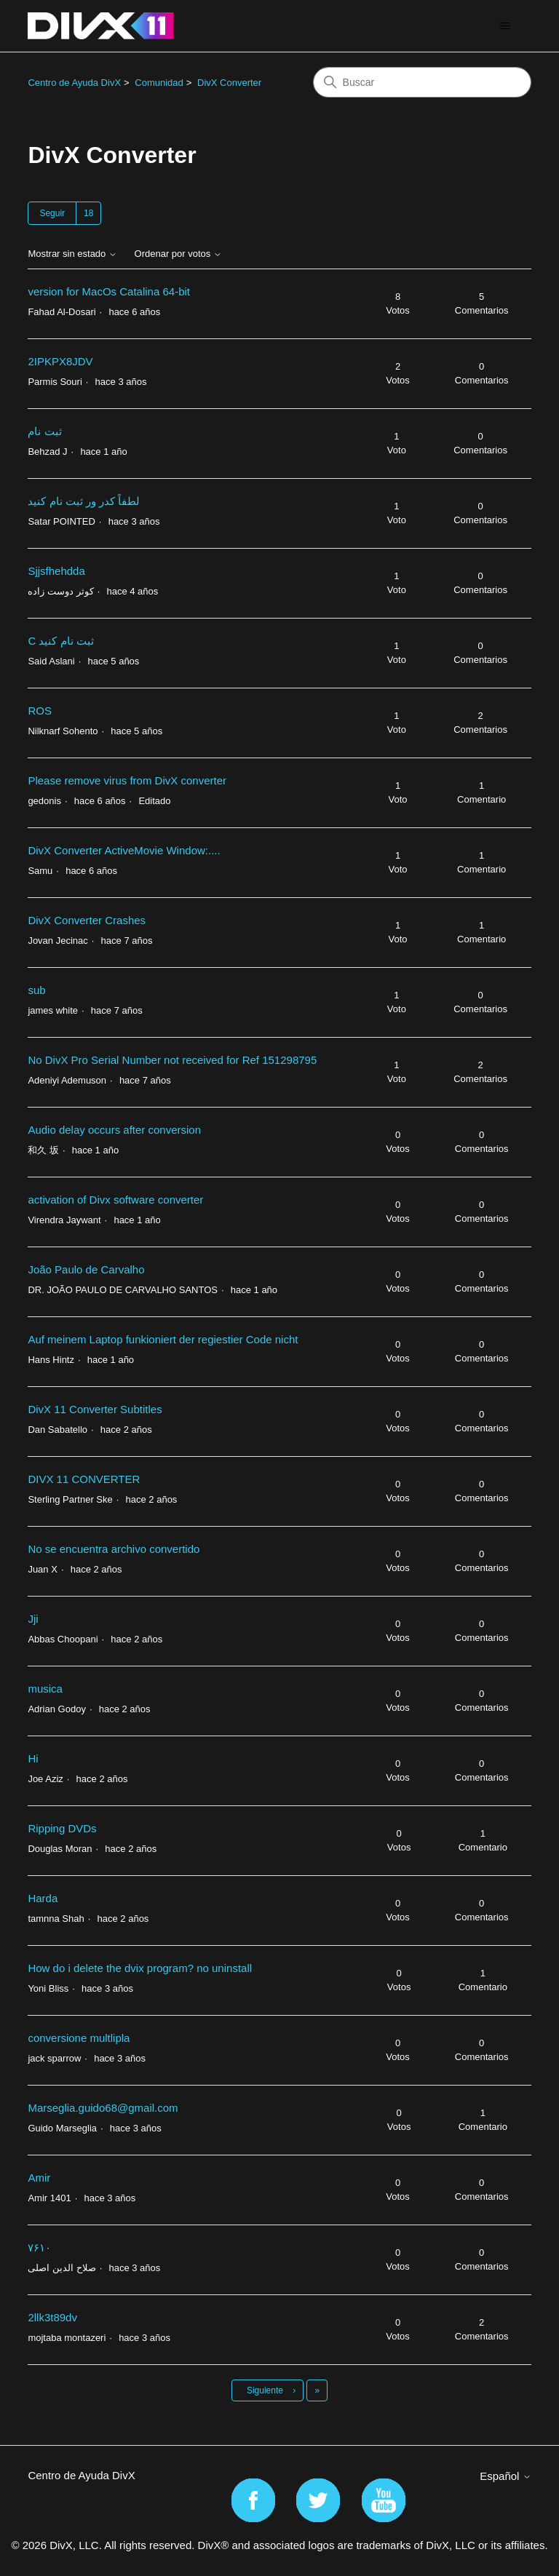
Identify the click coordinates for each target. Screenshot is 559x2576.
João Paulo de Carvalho (86, 1269)
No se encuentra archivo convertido (113, 1549)
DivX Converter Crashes (87, 920)
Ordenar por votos (178, 254)
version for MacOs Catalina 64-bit (109, 291)
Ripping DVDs (62, 1828)
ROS (40, 710)
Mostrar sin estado (72, 254)
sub (36, 990)
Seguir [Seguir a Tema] (52, 213)
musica (45, 1688)
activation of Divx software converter (115, 1199)
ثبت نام (44, 431)
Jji (33, 1619)
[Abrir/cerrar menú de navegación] (505, 26)
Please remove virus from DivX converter (127, 780)
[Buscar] (422, 82)
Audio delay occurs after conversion (114, 1130)
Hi (33, 1758)
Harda (43, 1898)
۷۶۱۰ (39, 2247)
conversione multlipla (79, 2038)
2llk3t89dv (52, 2317)
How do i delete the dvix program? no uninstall (140, 1968)
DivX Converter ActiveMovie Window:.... (124, 850)
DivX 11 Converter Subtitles (95, 1409)
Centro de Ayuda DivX (74, 82)
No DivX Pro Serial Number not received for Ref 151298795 (172, 1060)
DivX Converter (229, 82)
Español (505, 2476)
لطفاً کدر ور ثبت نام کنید (84, 501)
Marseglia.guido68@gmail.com (103, 2108)
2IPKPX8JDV (60, 361)
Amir (39, 2177)
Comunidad (159, 82)
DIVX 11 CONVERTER (84, 1479)
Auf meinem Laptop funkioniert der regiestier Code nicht (163, 1339)
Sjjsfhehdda (56, 571)
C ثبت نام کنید (60, 641)
